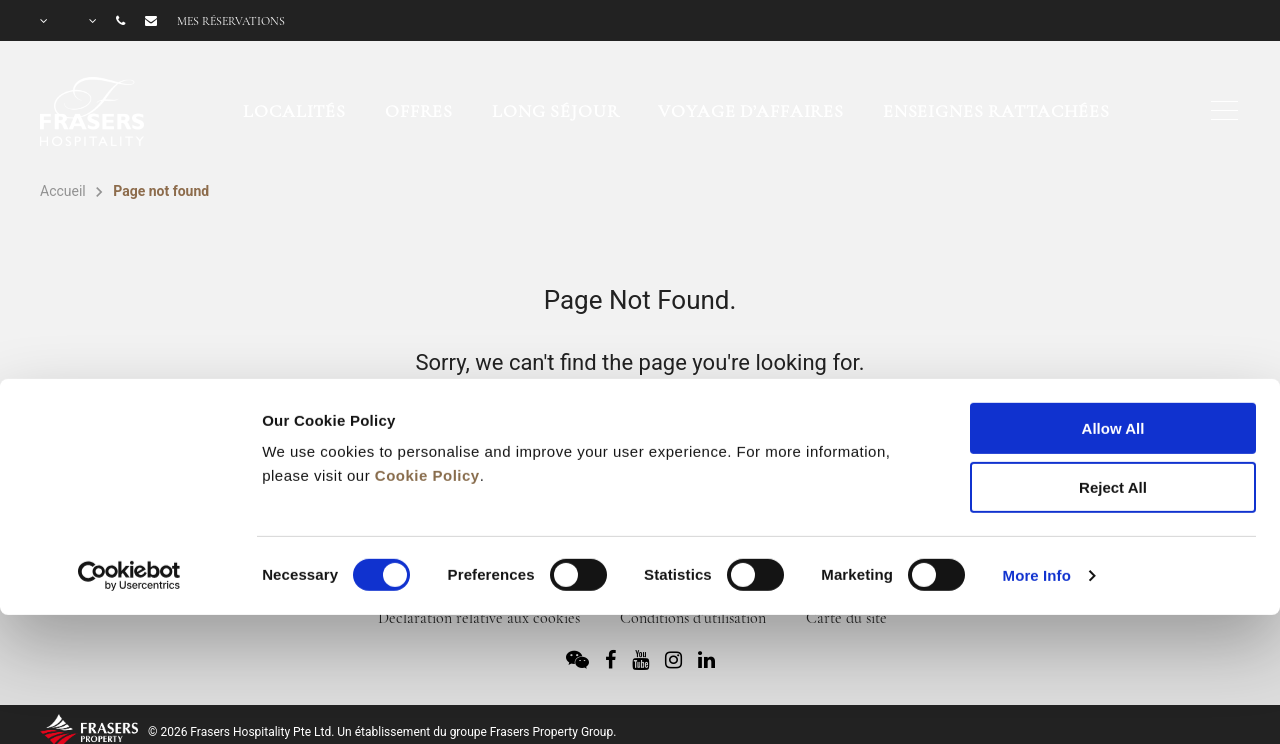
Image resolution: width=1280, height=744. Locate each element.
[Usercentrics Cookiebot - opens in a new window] (129, 469)
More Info (1037, 468)
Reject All (1113, 380)
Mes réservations (231, 21)
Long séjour (555, 111)
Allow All (1113, 321)
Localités (294, 111)
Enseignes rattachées (996, 111)
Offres (419, 111)
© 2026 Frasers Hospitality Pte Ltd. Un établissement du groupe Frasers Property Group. (382, 732)
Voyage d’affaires (750, 111)
